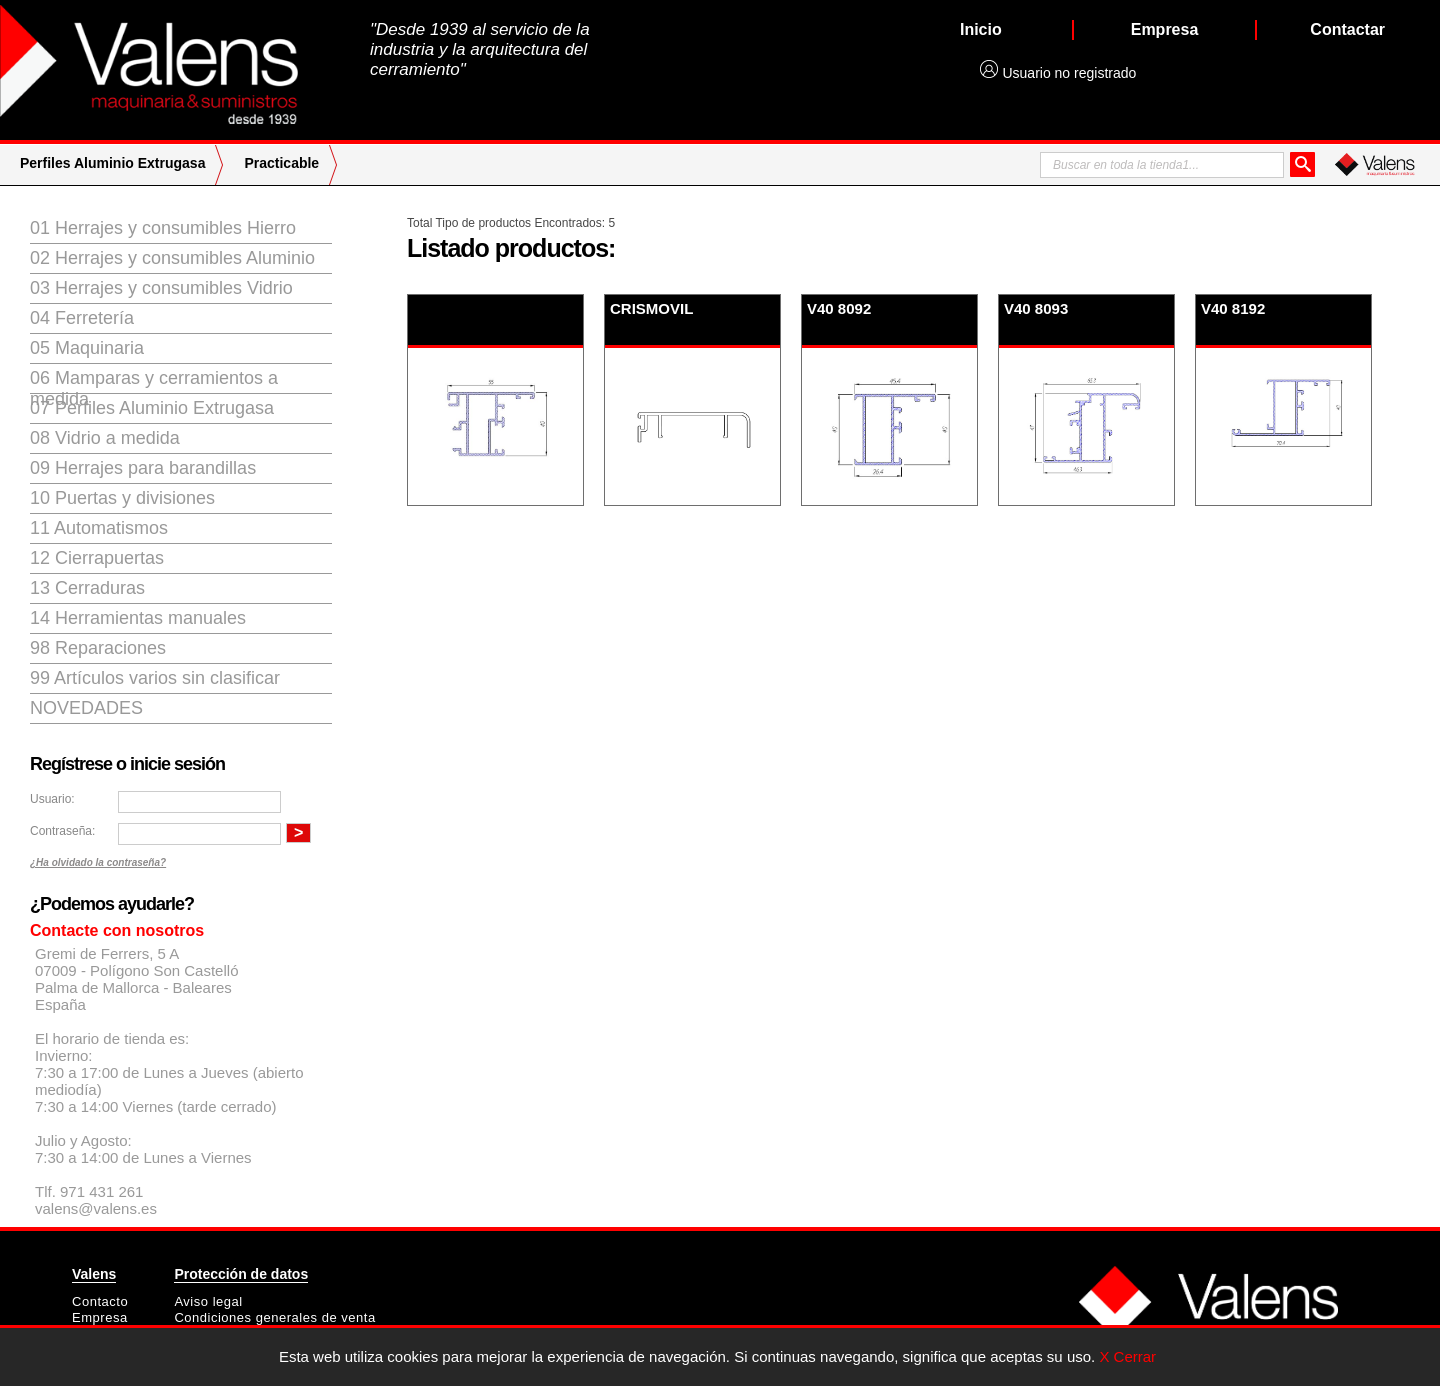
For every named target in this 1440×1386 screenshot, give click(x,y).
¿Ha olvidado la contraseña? (98, 862)
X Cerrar (1127, 1356)
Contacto (100, 1301)
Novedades (86, 708)
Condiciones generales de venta (274, 1317)
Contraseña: (62, 831)
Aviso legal (208, 1301)
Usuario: (52, 799)
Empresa (100, 1317)
